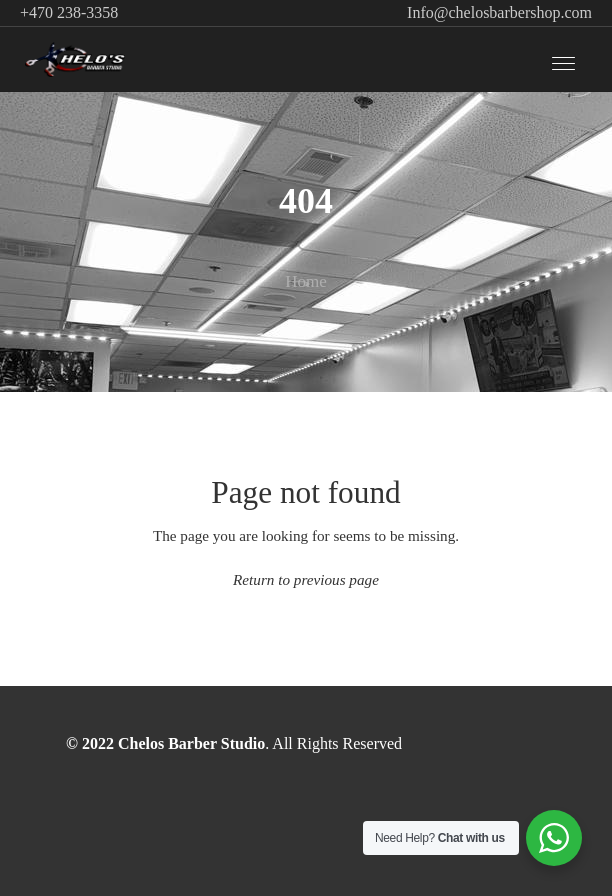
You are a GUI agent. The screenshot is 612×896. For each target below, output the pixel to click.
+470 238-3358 (69, 12)
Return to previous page (306, 579)
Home (306, 281)
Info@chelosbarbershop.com (499, 12)
